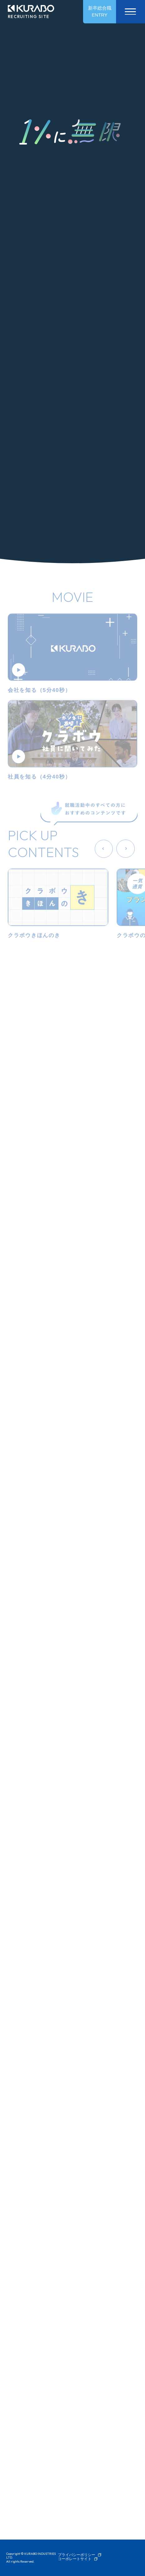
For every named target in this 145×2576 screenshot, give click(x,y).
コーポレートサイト (74, 2559)
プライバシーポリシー (76, 2555)
